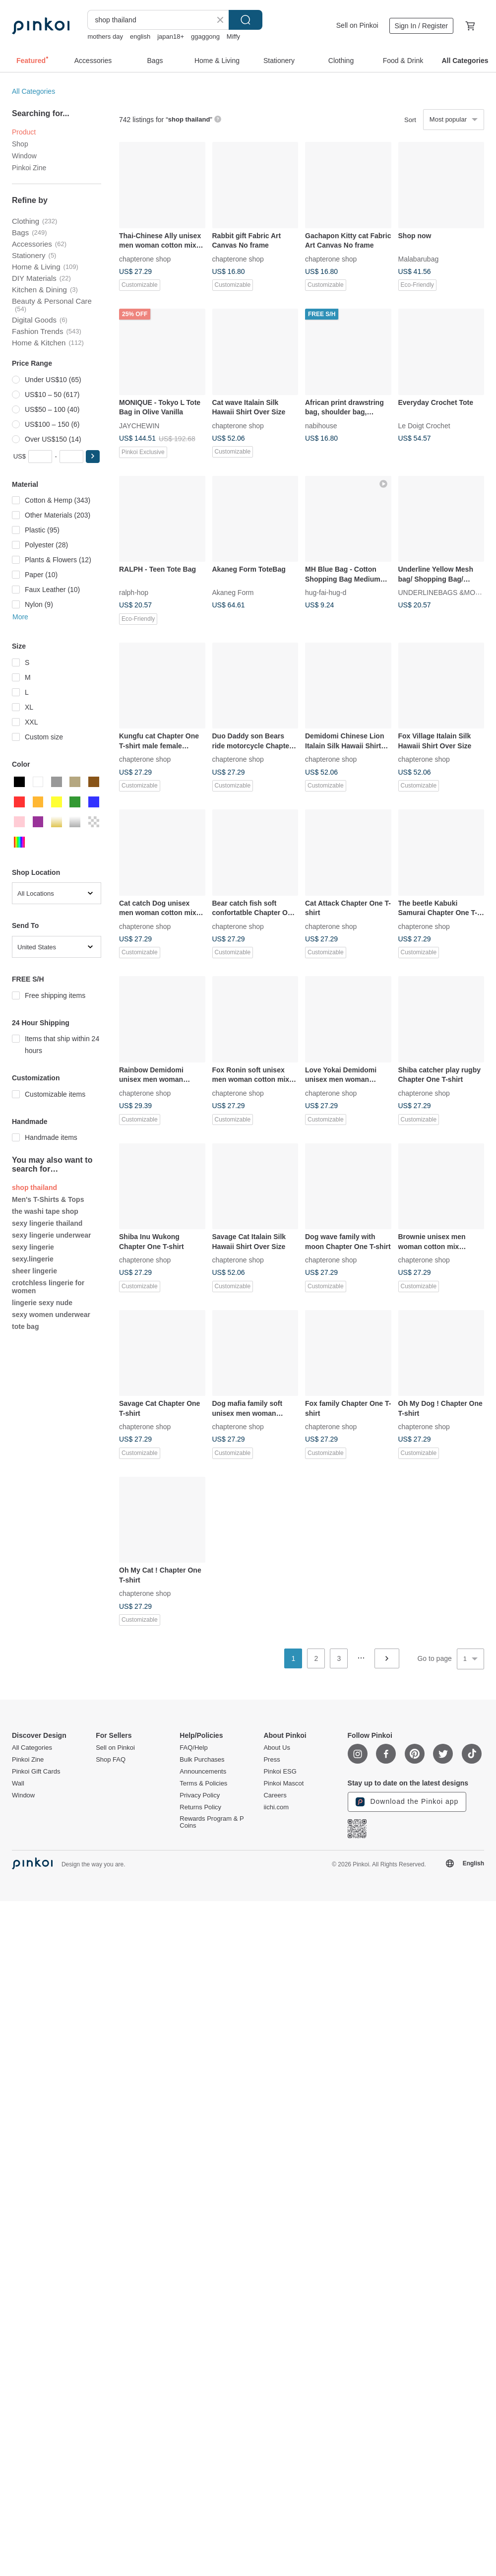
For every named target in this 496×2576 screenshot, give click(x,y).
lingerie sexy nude (42, 1303)
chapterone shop (145, 259)
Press (271, 1759)
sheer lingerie (34, 1271)
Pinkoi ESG (279, 1771)
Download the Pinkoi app (407, 1801)
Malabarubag (418, 259)
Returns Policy (200, 1807)
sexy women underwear (51, 1315)
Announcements (203, 1771)
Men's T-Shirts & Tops (48, 1199)
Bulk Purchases (202, 1759)
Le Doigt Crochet (424, 425)
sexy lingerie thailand (47, 1223)
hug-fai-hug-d (325, 592)
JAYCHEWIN (139, 425)
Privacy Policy (200, 1795)
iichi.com (276, 1807)
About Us (276, 1747)
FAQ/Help (193, 1747)
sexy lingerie (33, 1247)
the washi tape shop (45, 1211)
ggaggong (205, 36)
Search (245, 20)
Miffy (233, 36)
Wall (18, 1783)
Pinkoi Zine (29, 168)
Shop (20, 144)
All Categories (33, 91)
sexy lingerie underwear (51, 1235)
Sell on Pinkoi (357, 25)
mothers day (105, 36)
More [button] (20, 617)
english (140, 36)
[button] (93, 456)
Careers (274, 1795)
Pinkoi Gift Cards (36, 1771)
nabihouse (321, 425)
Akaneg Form (233, 592)
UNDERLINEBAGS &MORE (441, 592)
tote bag (25, 1326)
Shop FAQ (110, 1759)
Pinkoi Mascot (283, 1783)
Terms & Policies (203, 1783)
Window (24, 156)
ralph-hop (133, 592)
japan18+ (170, 36)
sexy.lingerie (33, 1259)
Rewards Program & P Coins (212, 1822)
